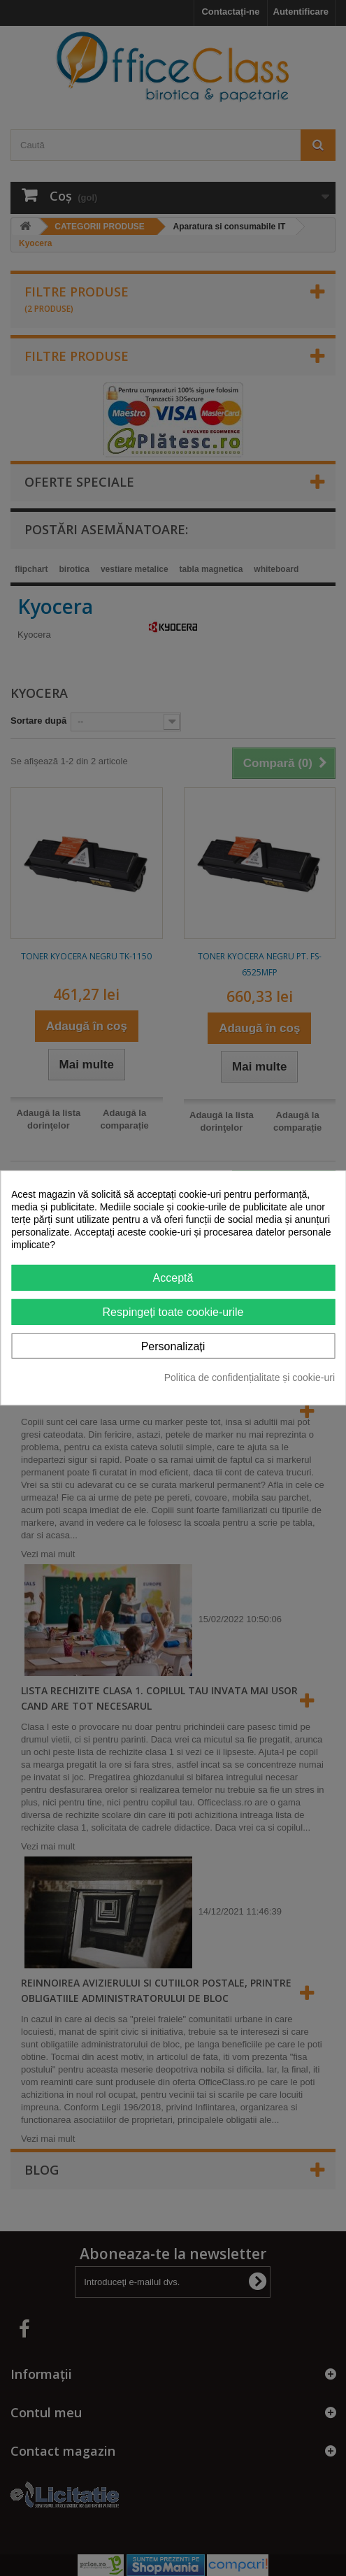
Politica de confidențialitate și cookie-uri (249, 1377)
